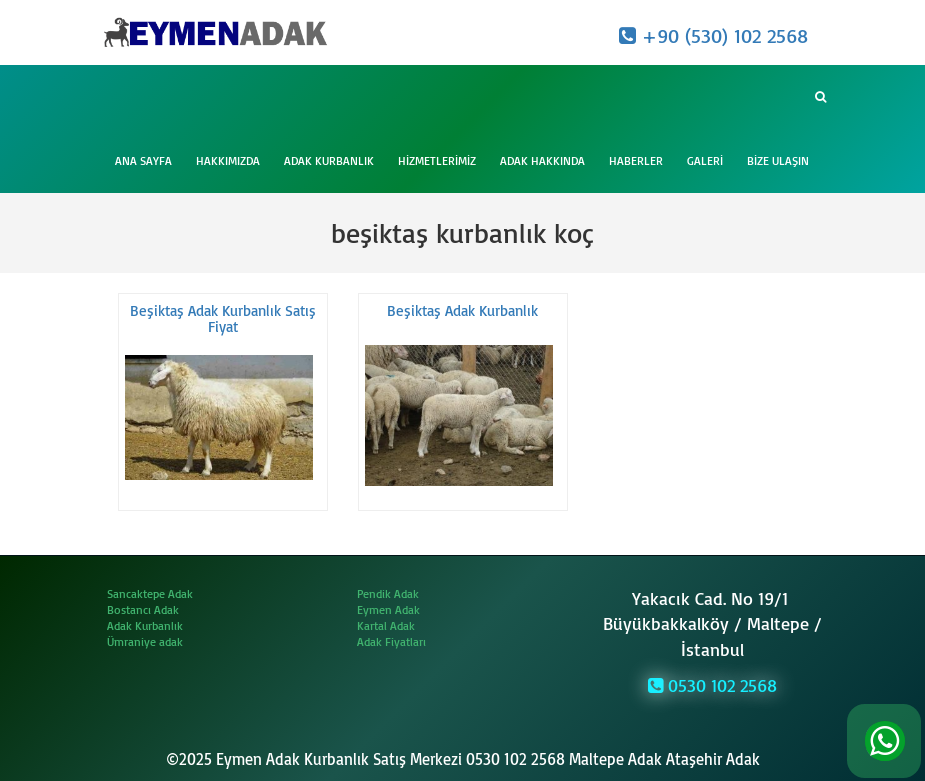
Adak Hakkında (542, 160)
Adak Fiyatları (391, 641)
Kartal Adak (386, 625)
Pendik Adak (388, 593)
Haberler (636, 160)
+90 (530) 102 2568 (713, 35)
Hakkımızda (228, 160)
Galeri (705, 160)
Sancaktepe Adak (150, 593)
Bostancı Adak (143, 609)
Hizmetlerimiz (437, 160)
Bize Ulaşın (778, 160)
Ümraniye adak (145, 641)
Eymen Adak (388, 609)
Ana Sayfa (143, 160)
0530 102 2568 (712, 685)
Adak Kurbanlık (329, 160)
